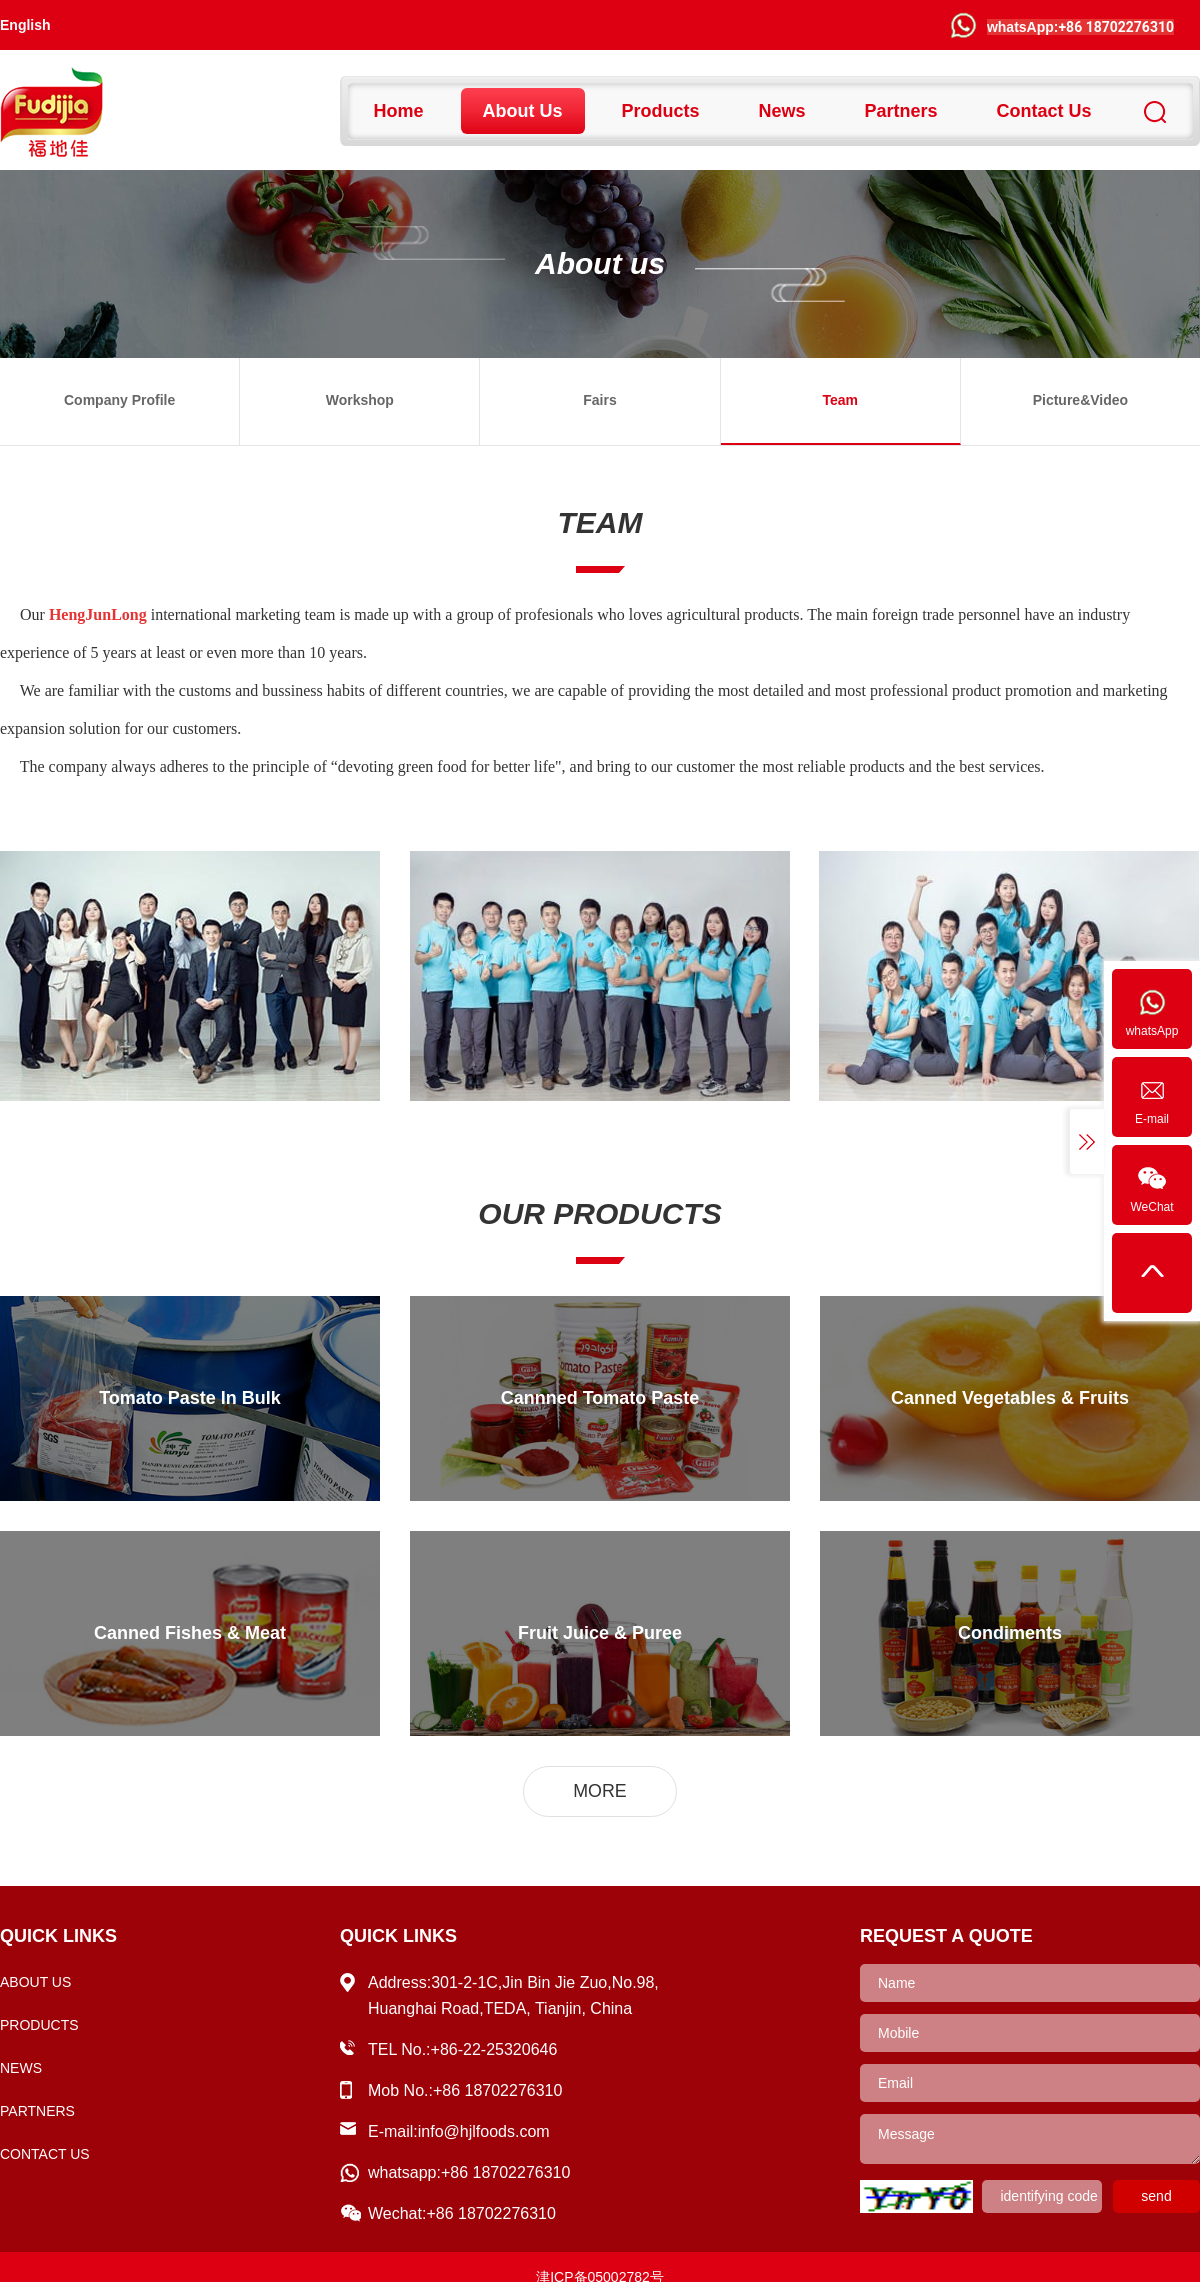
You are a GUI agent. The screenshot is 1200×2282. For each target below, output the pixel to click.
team (840, 400)
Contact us (1044, 111)
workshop (360, 400)
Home (399, 111)
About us (523, 111)
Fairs (599, 400)
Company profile (119, 400)
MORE (600, 1792)
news (782, 111)
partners (901, 111)
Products (661, 111)
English (25, 25)
